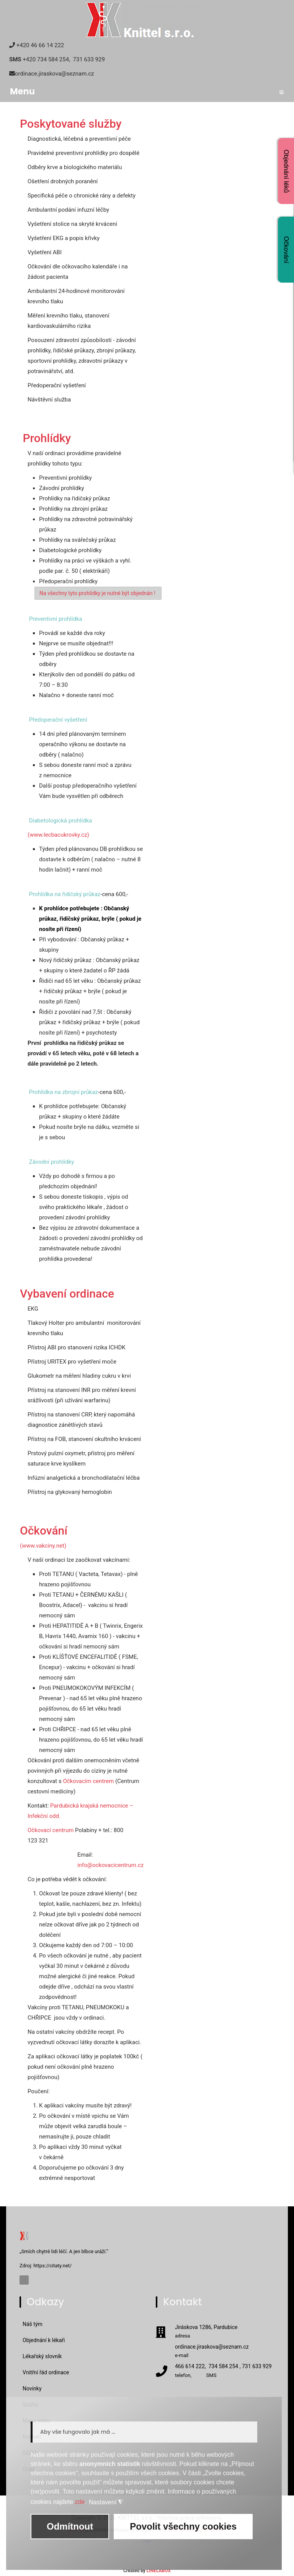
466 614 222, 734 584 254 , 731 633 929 (223, 2366)
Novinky (32, 2388)
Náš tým (32, 2324)
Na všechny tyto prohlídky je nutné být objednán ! (98, 593)
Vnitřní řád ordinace (46, 2372)
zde (80, 2502)
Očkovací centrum (51, 1830)
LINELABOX (159, 2570)
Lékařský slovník (42, 2356)
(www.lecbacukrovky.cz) (58, 834)
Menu (147, 91)
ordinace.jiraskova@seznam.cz (212, 2347)
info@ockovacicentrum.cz (110, 1865)
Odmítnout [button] (70, 2526)
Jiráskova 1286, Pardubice (206, 2327)
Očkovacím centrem (88, 1781)
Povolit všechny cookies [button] (183, 2526)
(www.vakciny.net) (43, 1545)
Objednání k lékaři (44, 2340)
